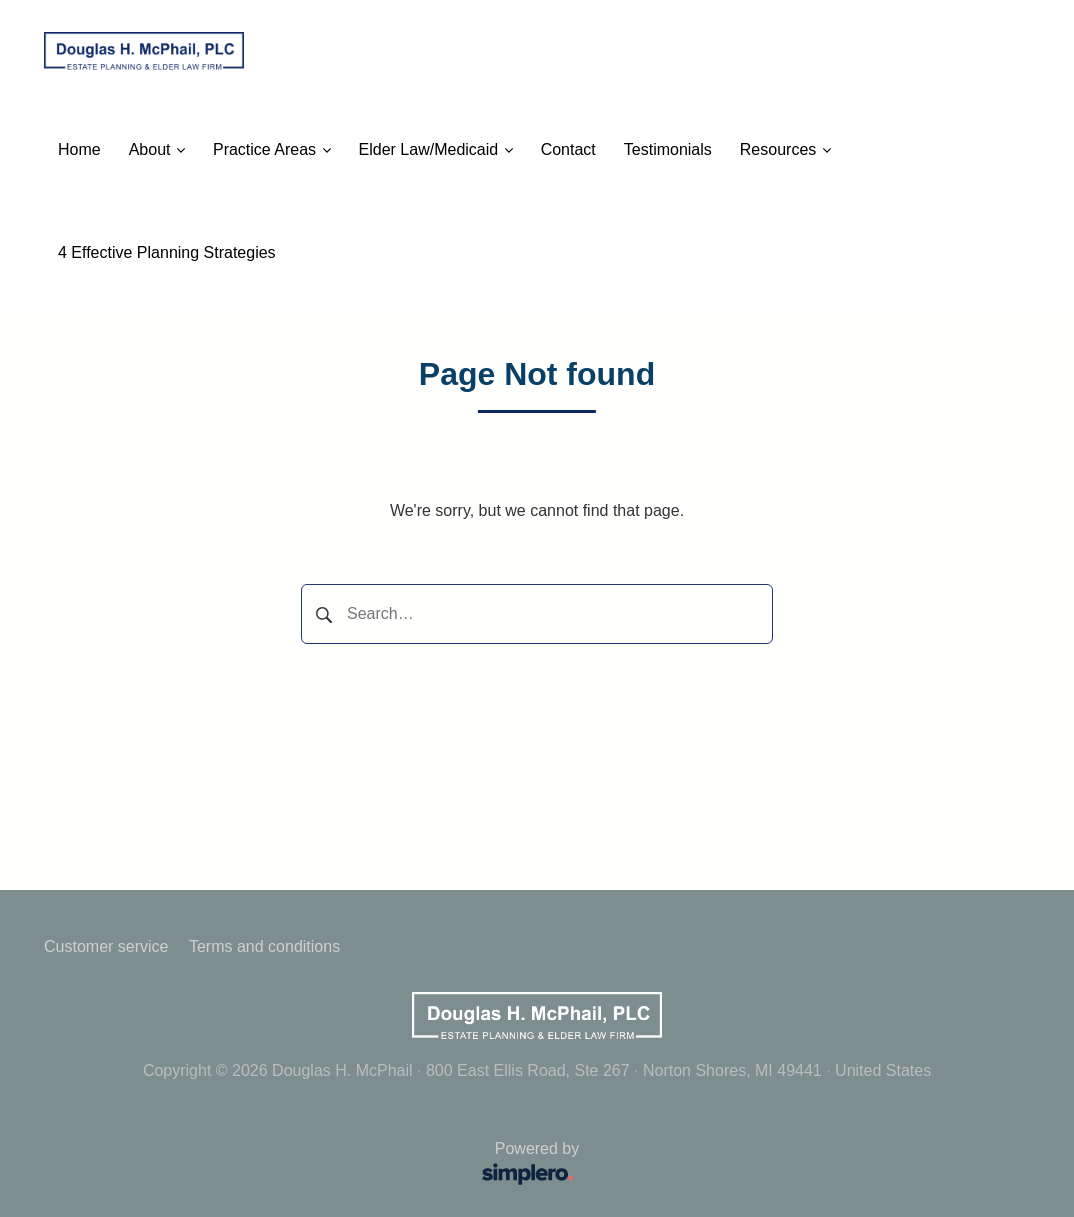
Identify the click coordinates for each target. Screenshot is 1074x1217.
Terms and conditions (264, 946)
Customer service (106, 946)
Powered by (318, 1165)
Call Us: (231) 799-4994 (406, 252)
